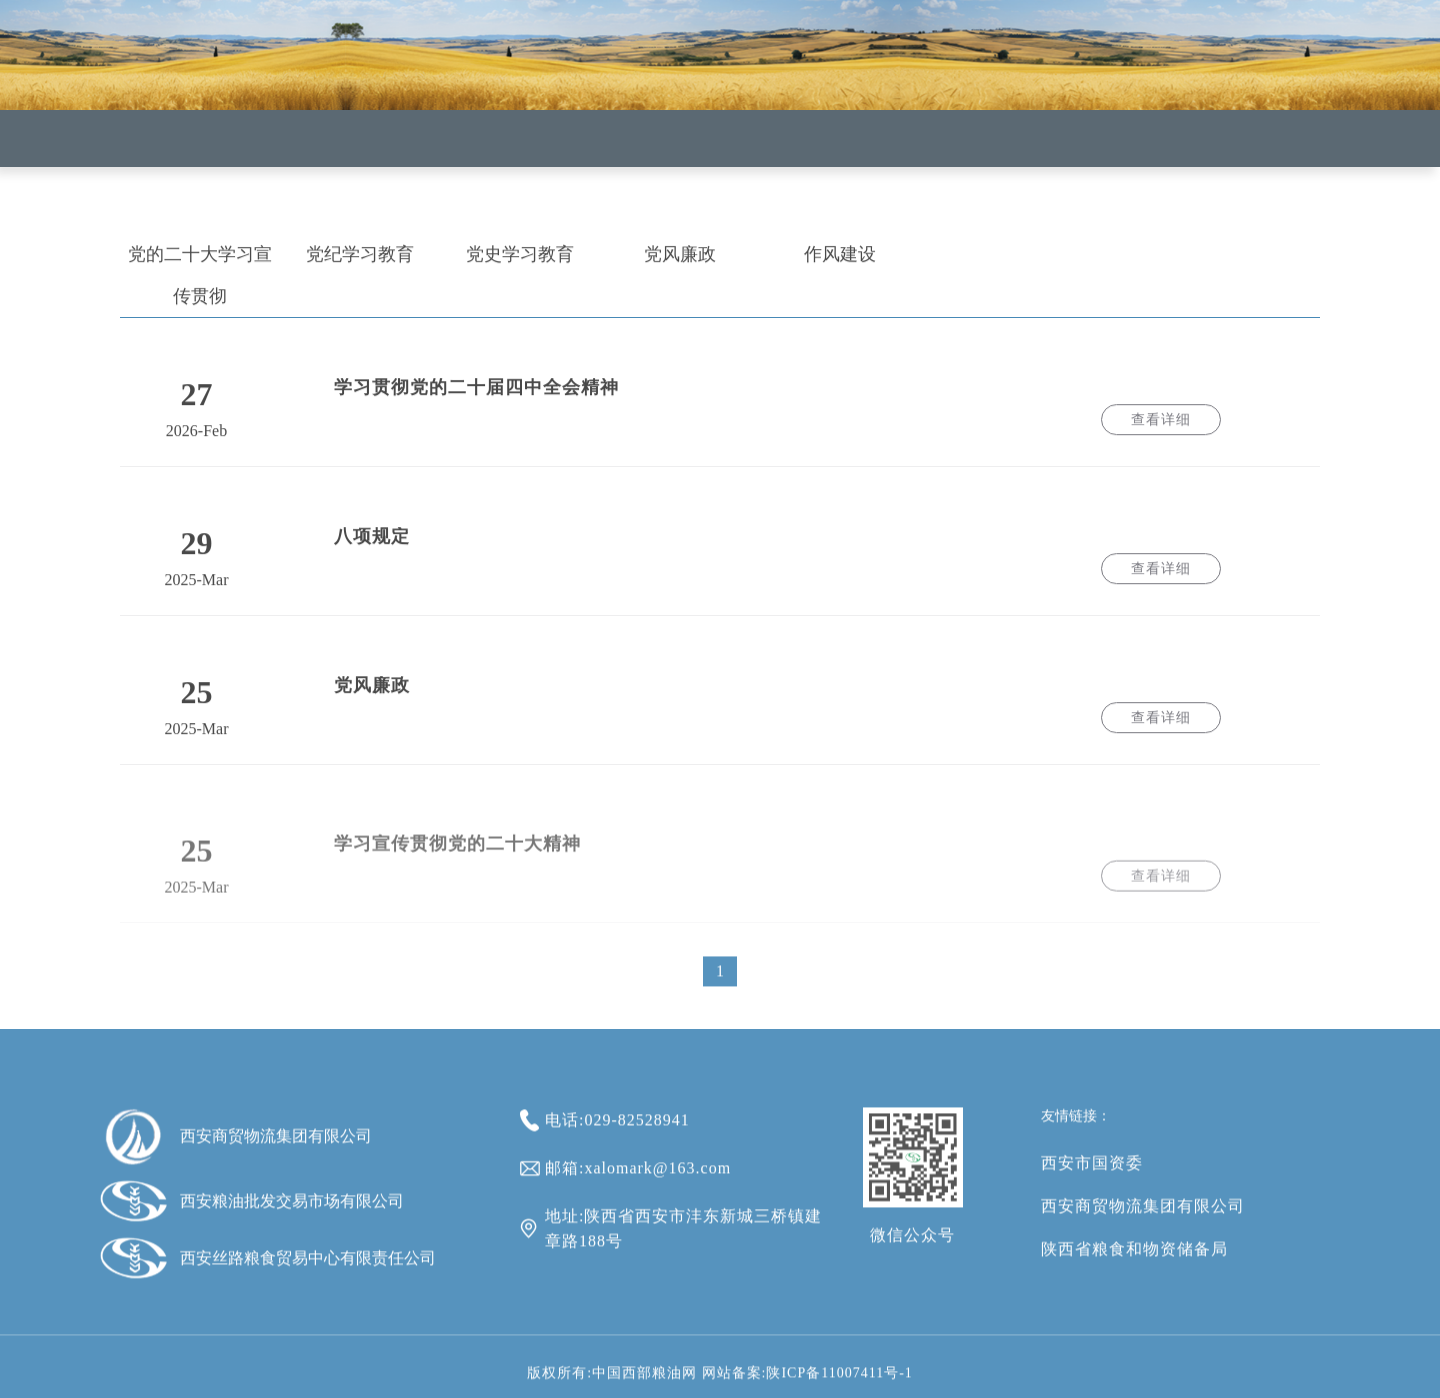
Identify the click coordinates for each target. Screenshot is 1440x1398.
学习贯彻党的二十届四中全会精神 (476, 396)
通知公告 (864, 170)
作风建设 (840, 263)
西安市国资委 (1092, 1181)
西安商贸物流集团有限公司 (1143, 1224)
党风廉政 (680, 263)
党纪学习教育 (360, 263)
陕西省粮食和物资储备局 (1134, 1267)
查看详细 (1161, 428)
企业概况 (468, 155)
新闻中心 (600, 160)
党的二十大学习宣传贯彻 (200, 284)
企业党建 (732, 165)
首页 (336, 151)
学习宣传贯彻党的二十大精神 (457, 862)
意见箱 (996, 174)
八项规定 (372, 545)
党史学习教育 (520, 263)
